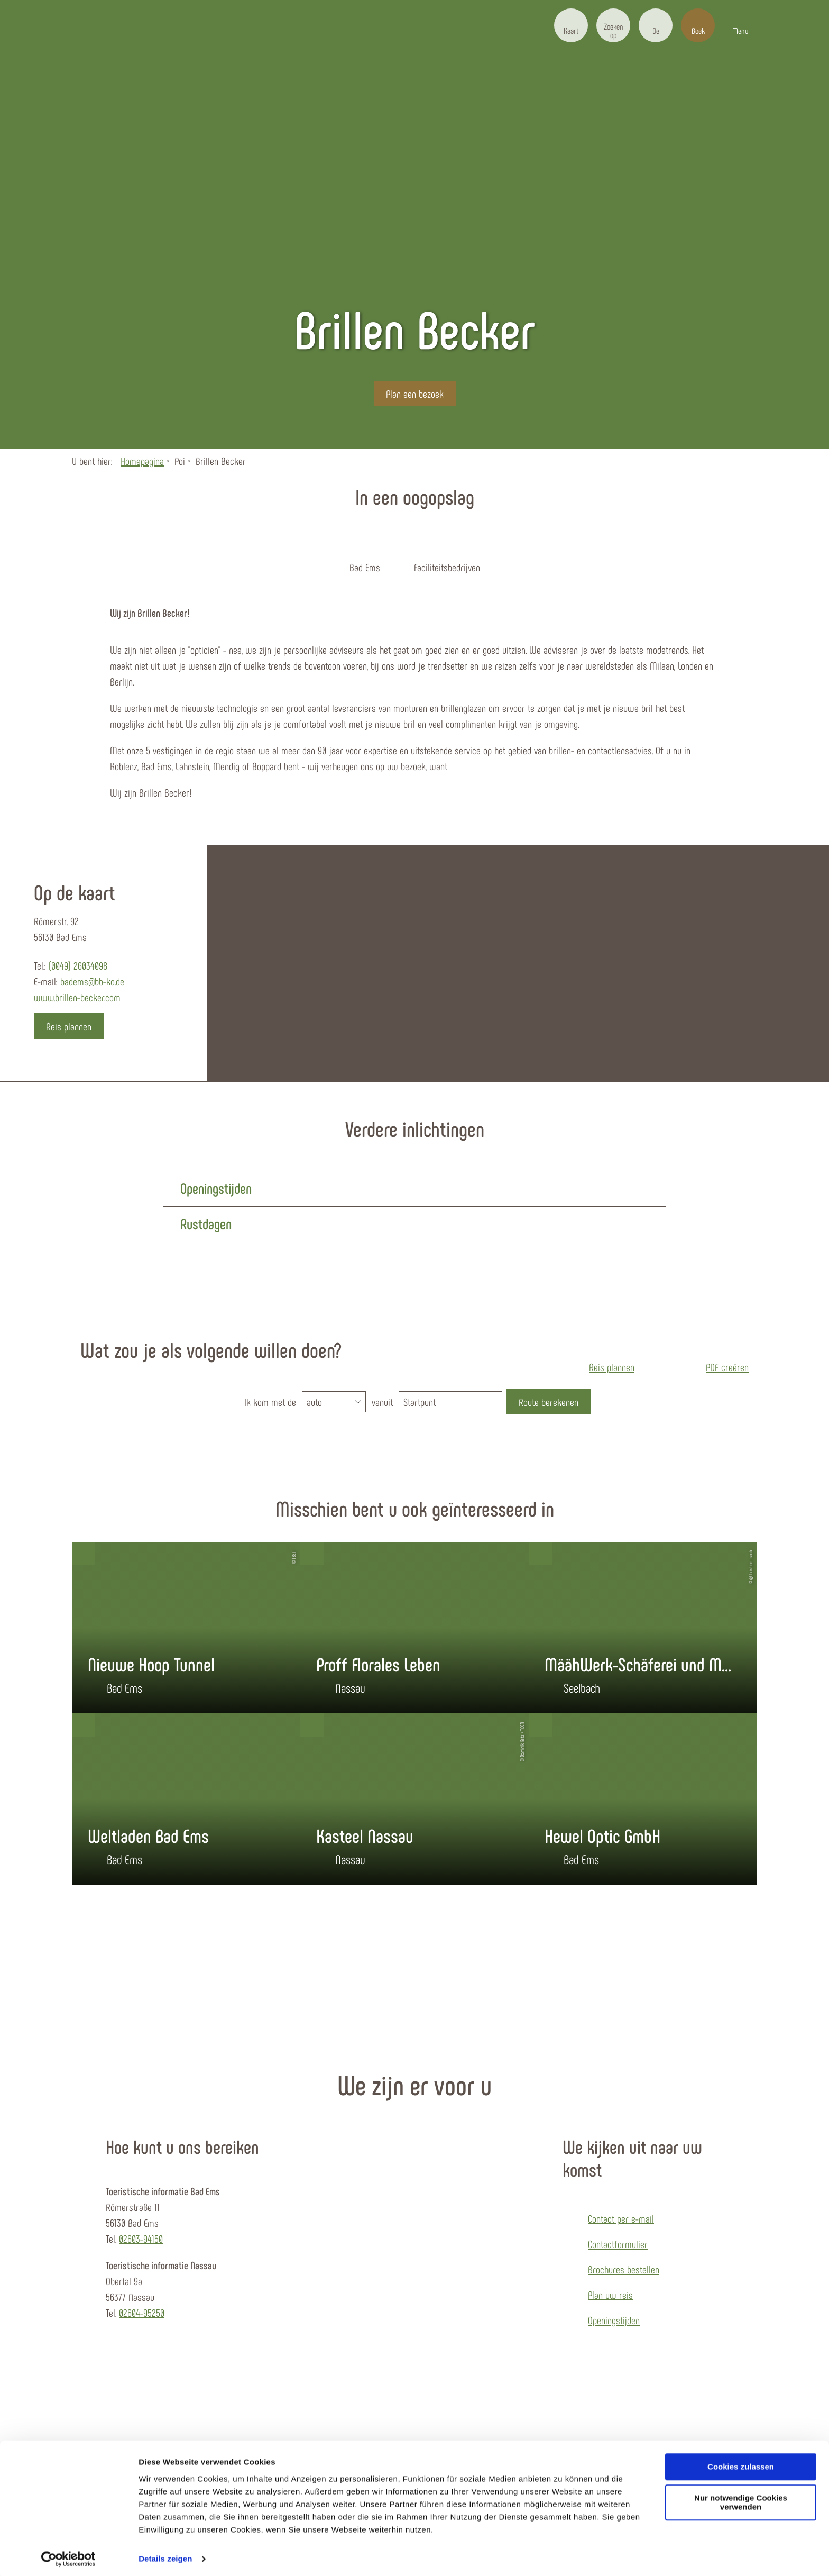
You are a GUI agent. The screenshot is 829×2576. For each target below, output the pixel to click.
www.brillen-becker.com (77, 997)
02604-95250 (141, 2312)
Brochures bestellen (623, 2269)
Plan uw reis (610, 2294)
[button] (571, 25)
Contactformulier (618, 2243)
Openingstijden (614, 2320)
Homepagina (142, 460)
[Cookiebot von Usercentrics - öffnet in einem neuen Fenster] (68, 2555)
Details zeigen (165, 2555)
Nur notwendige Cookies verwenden (740, 2499)
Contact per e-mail (621, 2218)
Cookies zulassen (740, 2463)
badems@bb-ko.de (92, 981)
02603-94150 (141, 2238)
